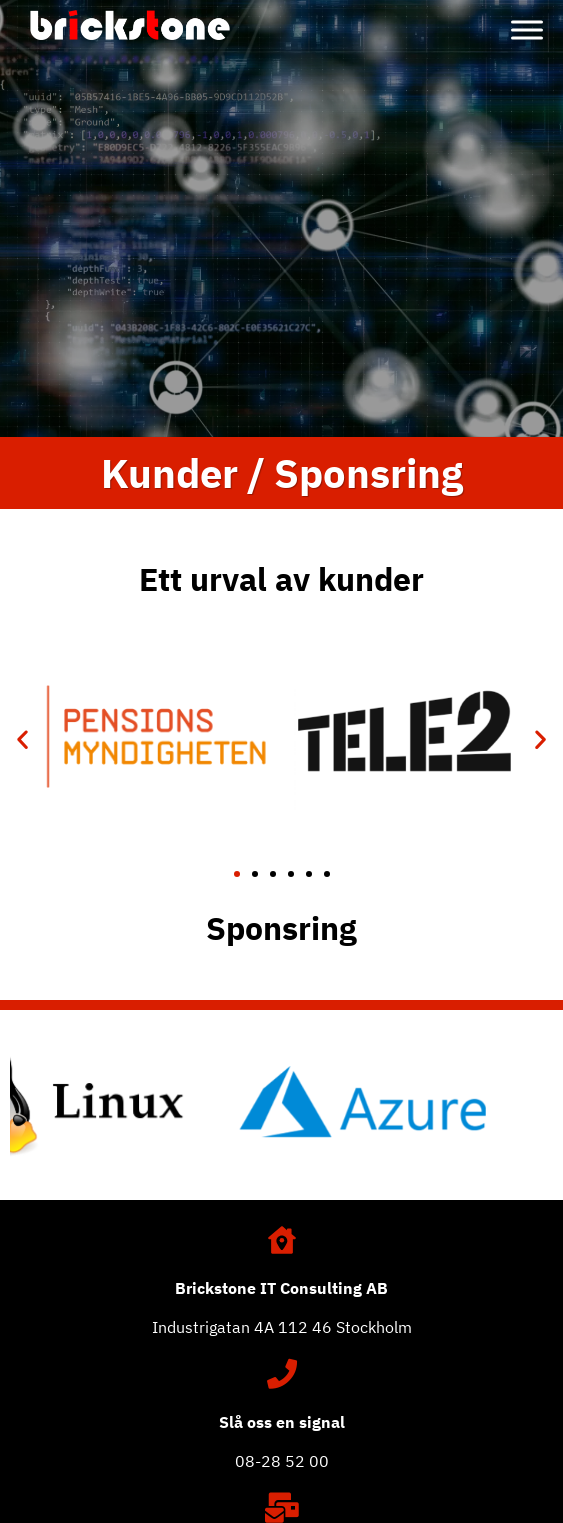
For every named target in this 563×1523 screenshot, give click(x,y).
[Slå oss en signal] (282, 1374)
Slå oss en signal (282, 1422)
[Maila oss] (282, 1508)
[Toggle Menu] (527, 29)
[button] (22, 739)
